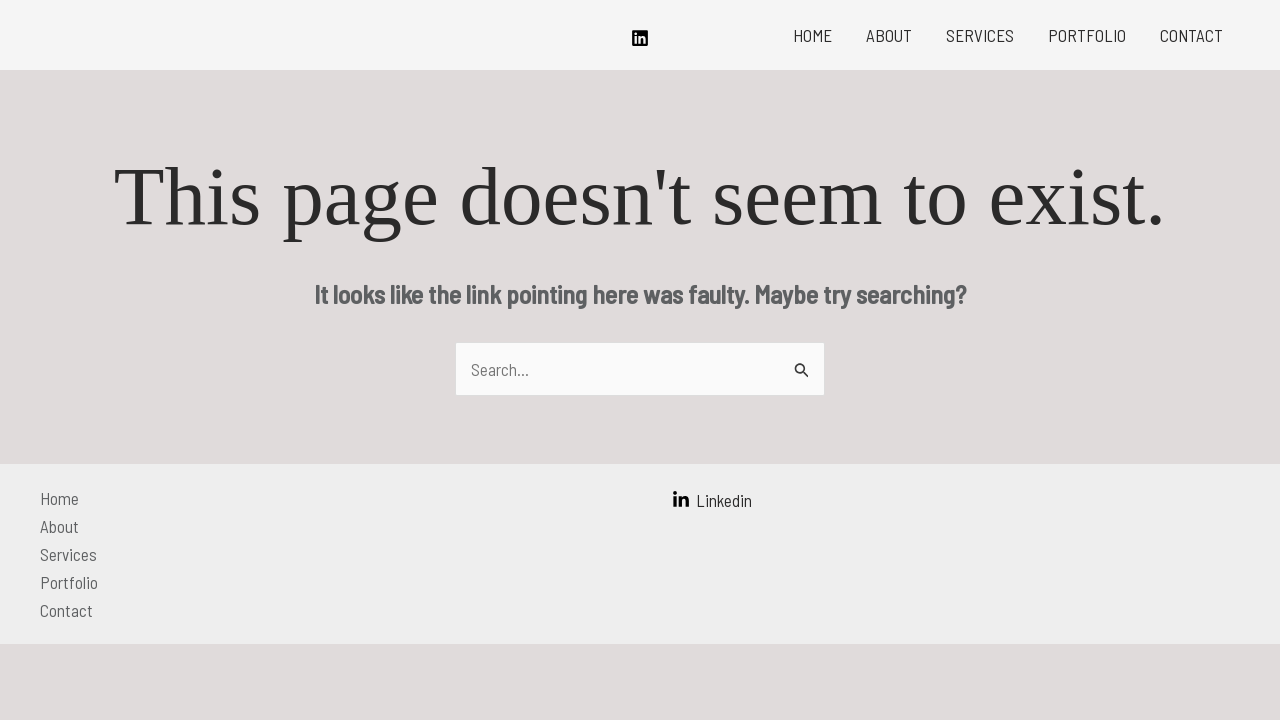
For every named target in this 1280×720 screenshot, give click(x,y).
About (889, 35)
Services (980, 35)
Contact (1191, 35)
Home (812, 35)
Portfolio (1087, 35)
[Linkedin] (640, 38)
